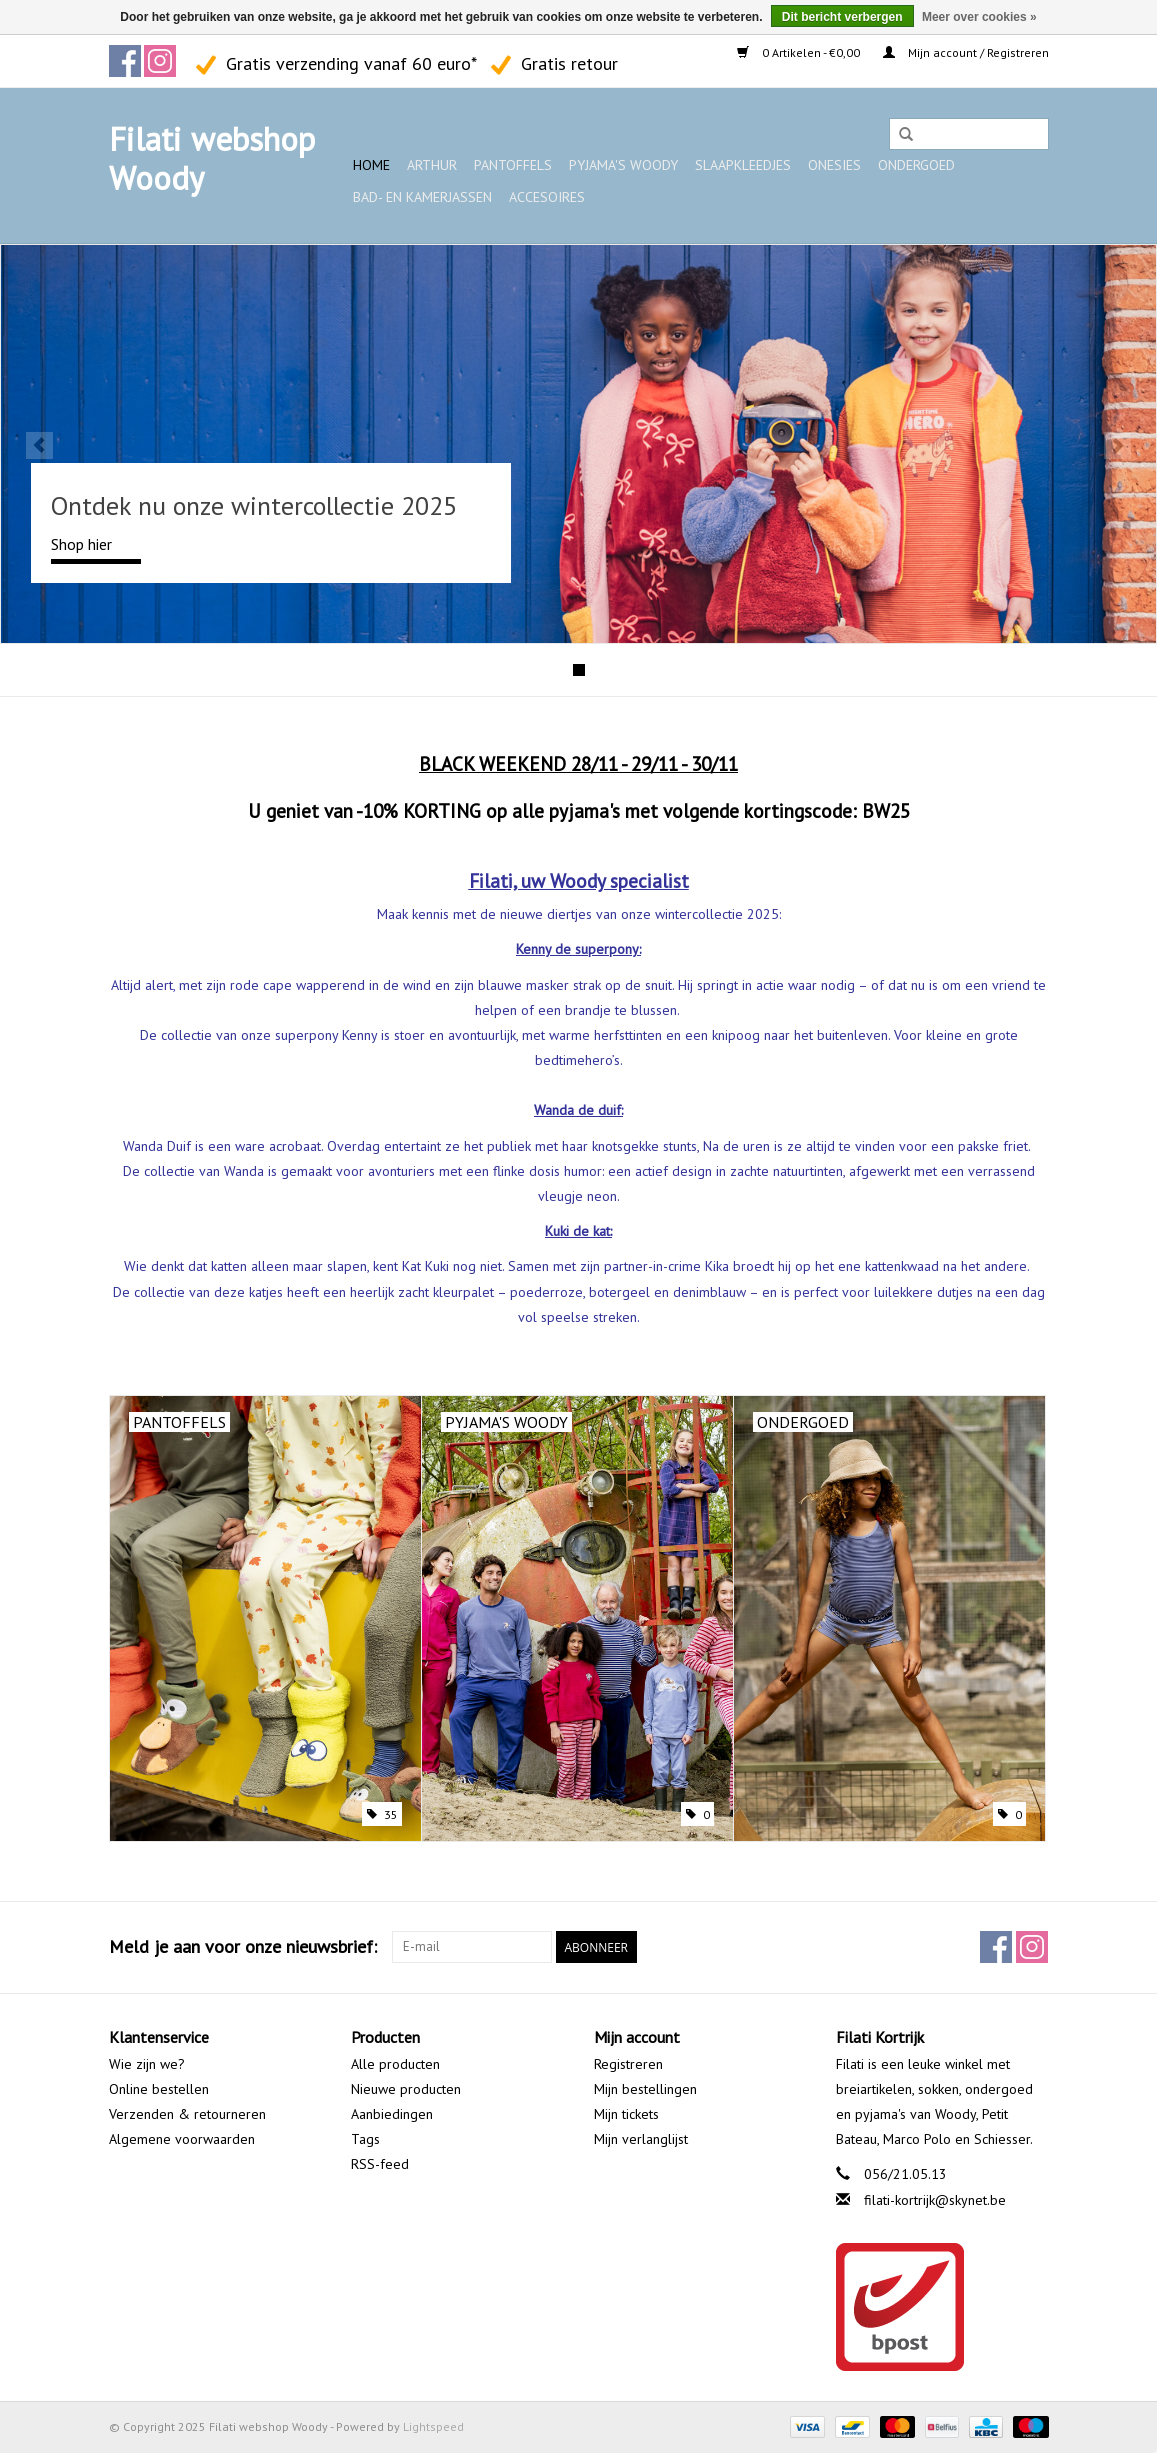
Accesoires (547, 197)
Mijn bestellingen (645, 2089)
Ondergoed (916, 165)
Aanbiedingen (392, 2114)
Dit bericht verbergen (842, 17)
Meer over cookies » (979, 17)
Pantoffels (513, 165)
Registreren (628, 2064)
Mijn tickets (626, 2114)
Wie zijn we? (147, 2064)
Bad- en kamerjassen (422, 197)
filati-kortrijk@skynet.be (935, 2200)
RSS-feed (380, 2164)
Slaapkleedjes (743, 165)
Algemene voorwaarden (182, 2139)
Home (371, 165)
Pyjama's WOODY (623, 165)
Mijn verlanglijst (641, 2139)
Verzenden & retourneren (187, 2114)
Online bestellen (159, 2089)
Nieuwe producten (406, 2089)
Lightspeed (433, 2426)
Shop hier (81, 544)
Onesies (834, 165)
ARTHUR (432, 165)
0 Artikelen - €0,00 (800, 52)
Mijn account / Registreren (966, 52)
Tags (365, 2139)
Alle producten (395, 2064)
